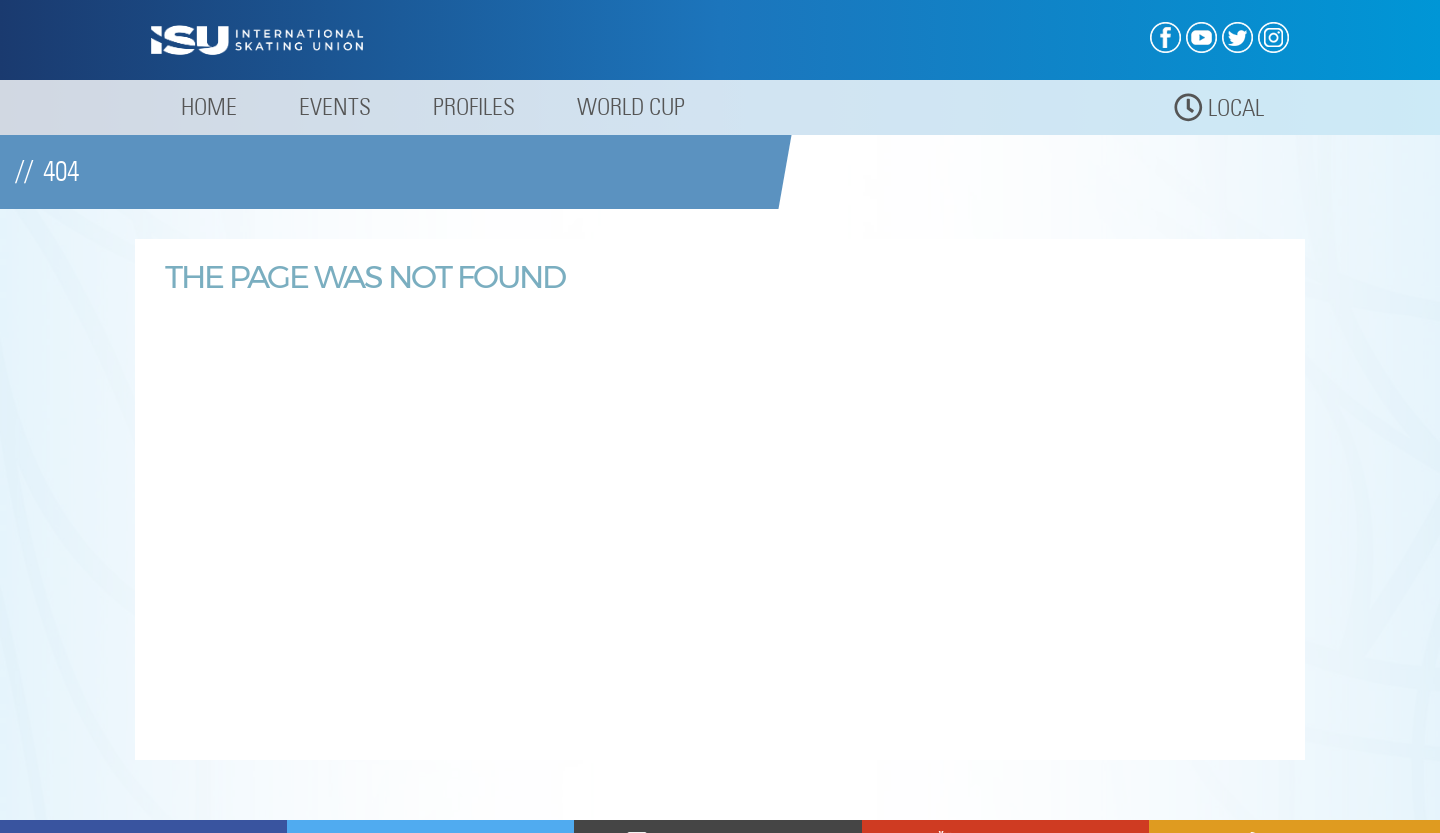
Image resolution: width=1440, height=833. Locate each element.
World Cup (631, 106)
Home (209, 106)
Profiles (474, 106)
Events (335, 106)
